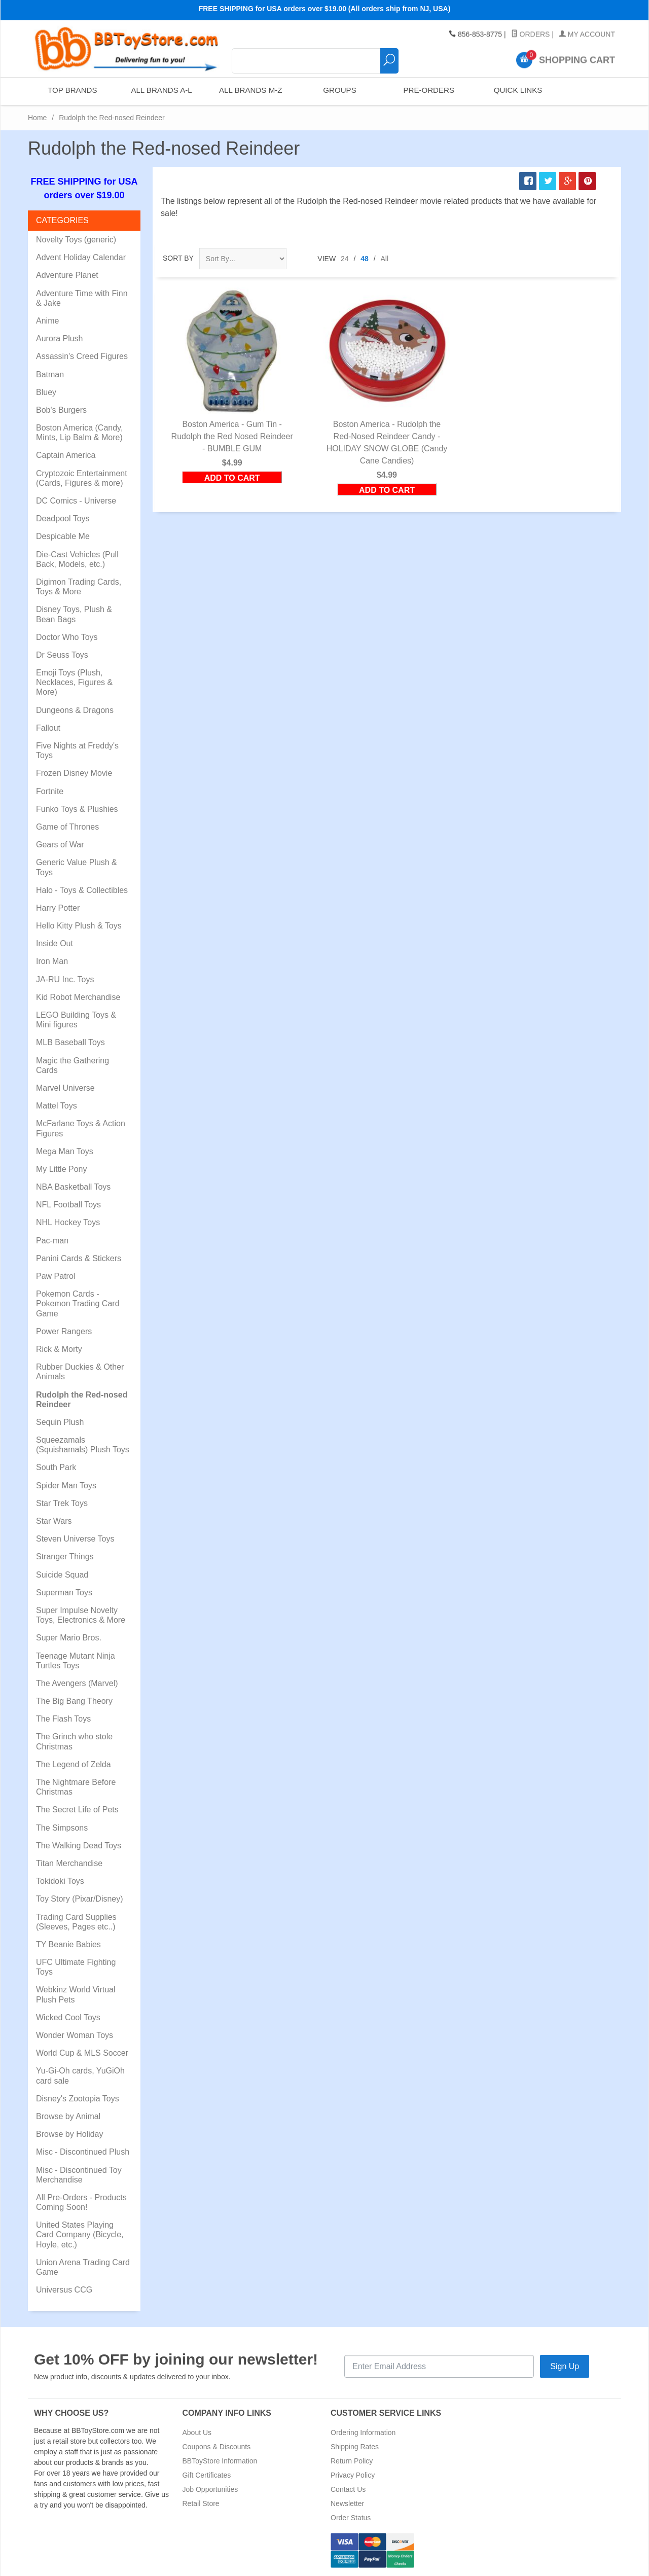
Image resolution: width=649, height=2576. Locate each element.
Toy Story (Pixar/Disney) (79, 1898)
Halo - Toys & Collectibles (82, 890)
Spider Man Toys (66, 1485)
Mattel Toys (56, 1105)
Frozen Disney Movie (74, 773)
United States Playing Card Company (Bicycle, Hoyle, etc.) (80, 2234)
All (385, 259)
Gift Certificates (207, 2475)
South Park (56, 1467)
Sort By (178, 258)
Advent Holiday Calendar (81, 257)
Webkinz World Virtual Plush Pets (76, 1994)
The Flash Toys (63, 1718)
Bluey (46, 392)
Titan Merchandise (69, 1863)
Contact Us (348, 2489)
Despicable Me (63, 536)
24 (345, 259)
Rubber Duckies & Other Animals (80, 1372)
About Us (197, 2432)
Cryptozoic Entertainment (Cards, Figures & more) (81, 478)
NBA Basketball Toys (73, 1187)
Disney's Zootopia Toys (77, 2098)
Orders (530, 34)
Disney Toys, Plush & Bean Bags (74, 614)
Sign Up (564, 2366)
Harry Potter (58, 908)
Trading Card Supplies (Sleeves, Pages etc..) (76, 1922)
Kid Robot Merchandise (78, 997)
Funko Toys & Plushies (77, 809)
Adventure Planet (67, 275)
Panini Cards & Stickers (78, 1258)
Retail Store (201, 2503)
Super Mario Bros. (68, 1637)
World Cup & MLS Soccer (82, 2053)
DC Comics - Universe (76, 500)
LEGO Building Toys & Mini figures (76, 1020)
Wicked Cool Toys (68, 2017)
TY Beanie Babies (68, 1944)
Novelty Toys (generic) (76, 239)
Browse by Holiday (69, 2134)
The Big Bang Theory (74, 1701)
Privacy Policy (353, 2475)
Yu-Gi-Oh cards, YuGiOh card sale (80, 2075)
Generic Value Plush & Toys (76, 867)
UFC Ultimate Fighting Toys (76, 1967)
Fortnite (49, 791)
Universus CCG (64, 2289)
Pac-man (52, 1240)
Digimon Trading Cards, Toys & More (78, 587)
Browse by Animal (68, 2116)
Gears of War (60, 844)
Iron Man (52, 961)
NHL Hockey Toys (68, 1222)
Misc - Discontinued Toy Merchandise (79, 2175)
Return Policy (352, 2461)
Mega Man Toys (64, 1151)
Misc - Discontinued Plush (82, 2152)
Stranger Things (65, 1556)
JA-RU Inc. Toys (65, 979)
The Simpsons (62, 1827)
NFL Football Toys (68, 1204)
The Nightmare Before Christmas (76, 1787)
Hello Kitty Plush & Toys (79, 925)
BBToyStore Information (220, 2461)
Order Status (351, 2518)
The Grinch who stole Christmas (74, 1741)
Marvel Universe (65, 1088)
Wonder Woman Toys (74, 2035)
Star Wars (54, 1521)
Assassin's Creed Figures (82, 356)
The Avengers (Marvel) (77, 1683)
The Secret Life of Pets (77, 1809)
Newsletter (347, 2503)
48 (364, 259)
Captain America (65, 455)
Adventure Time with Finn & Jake (82, 298)
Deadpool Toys (63, 518)
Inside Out (54, 943)
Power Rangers (64, 1331)
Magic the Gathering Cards (72, 1065)
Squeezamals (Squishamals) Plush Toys (82, 1445)
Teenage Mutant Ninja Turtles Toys (75, 1661)
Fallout (48, 728)
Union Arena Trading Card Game (83, 2267)
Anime (47, 320)
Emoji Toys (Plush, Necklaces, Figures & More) (74, 682)
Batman (50, 374)
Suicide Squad (62, 1574)
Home (37, 118)
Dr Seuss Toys (62, 655)
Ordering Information (363, 2432)
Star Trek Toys (62, 1503)
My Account (587, 34)
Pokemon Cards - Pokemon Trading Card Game (78, 1303)
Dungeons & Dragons (75, 710)
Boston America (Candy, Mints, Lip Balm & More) (79, 432)
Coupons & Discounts (217, 2447)
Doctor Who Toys (67, 637)
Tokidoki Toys (60, 1881)
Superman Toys (64, 1592)
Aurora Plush (59, 338)
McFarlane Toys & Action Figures (80, 1128)
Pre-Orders (428, 91)
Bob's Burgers (61, 410)
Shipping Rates (355, 2447)
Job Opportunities (210, 2489)
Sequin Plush (60, 1422)
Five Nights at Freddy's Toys (77, 750)
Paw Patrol (55, 1276)
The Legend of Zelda (73, 1764)
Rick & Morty (59, 1349)
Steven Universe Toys (75, 1538)
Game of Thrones (67, 826)
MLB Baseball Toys (70, 1042)
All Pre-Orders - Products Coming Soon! (81, 2202)
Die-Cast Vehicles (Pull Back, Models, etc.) (77, 559)
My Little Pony (61, 1169)
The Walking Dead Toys (78, 1845)
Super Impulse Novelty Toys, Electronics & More (80, 1615)
